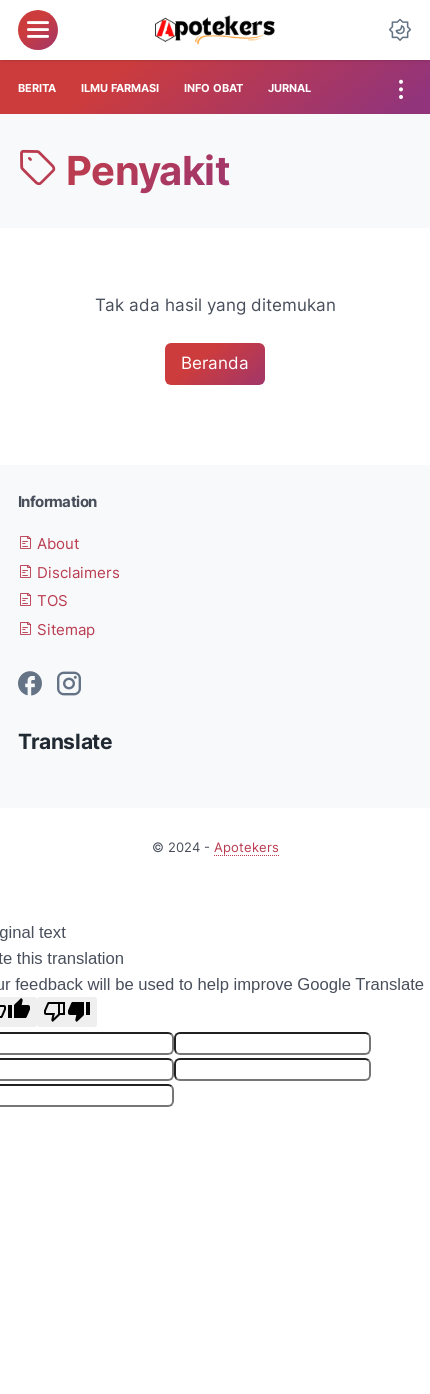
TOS (43, 601)
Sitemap (56, 630)
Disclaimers (69, 573)
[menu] (38, 30)
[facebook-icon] (30, 685)
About (48, 544)
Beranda (215, 363)
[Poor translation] (67, 1012)
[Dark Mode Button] (400, 30)
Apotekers (246, 847)
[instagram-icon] (69, 685)
